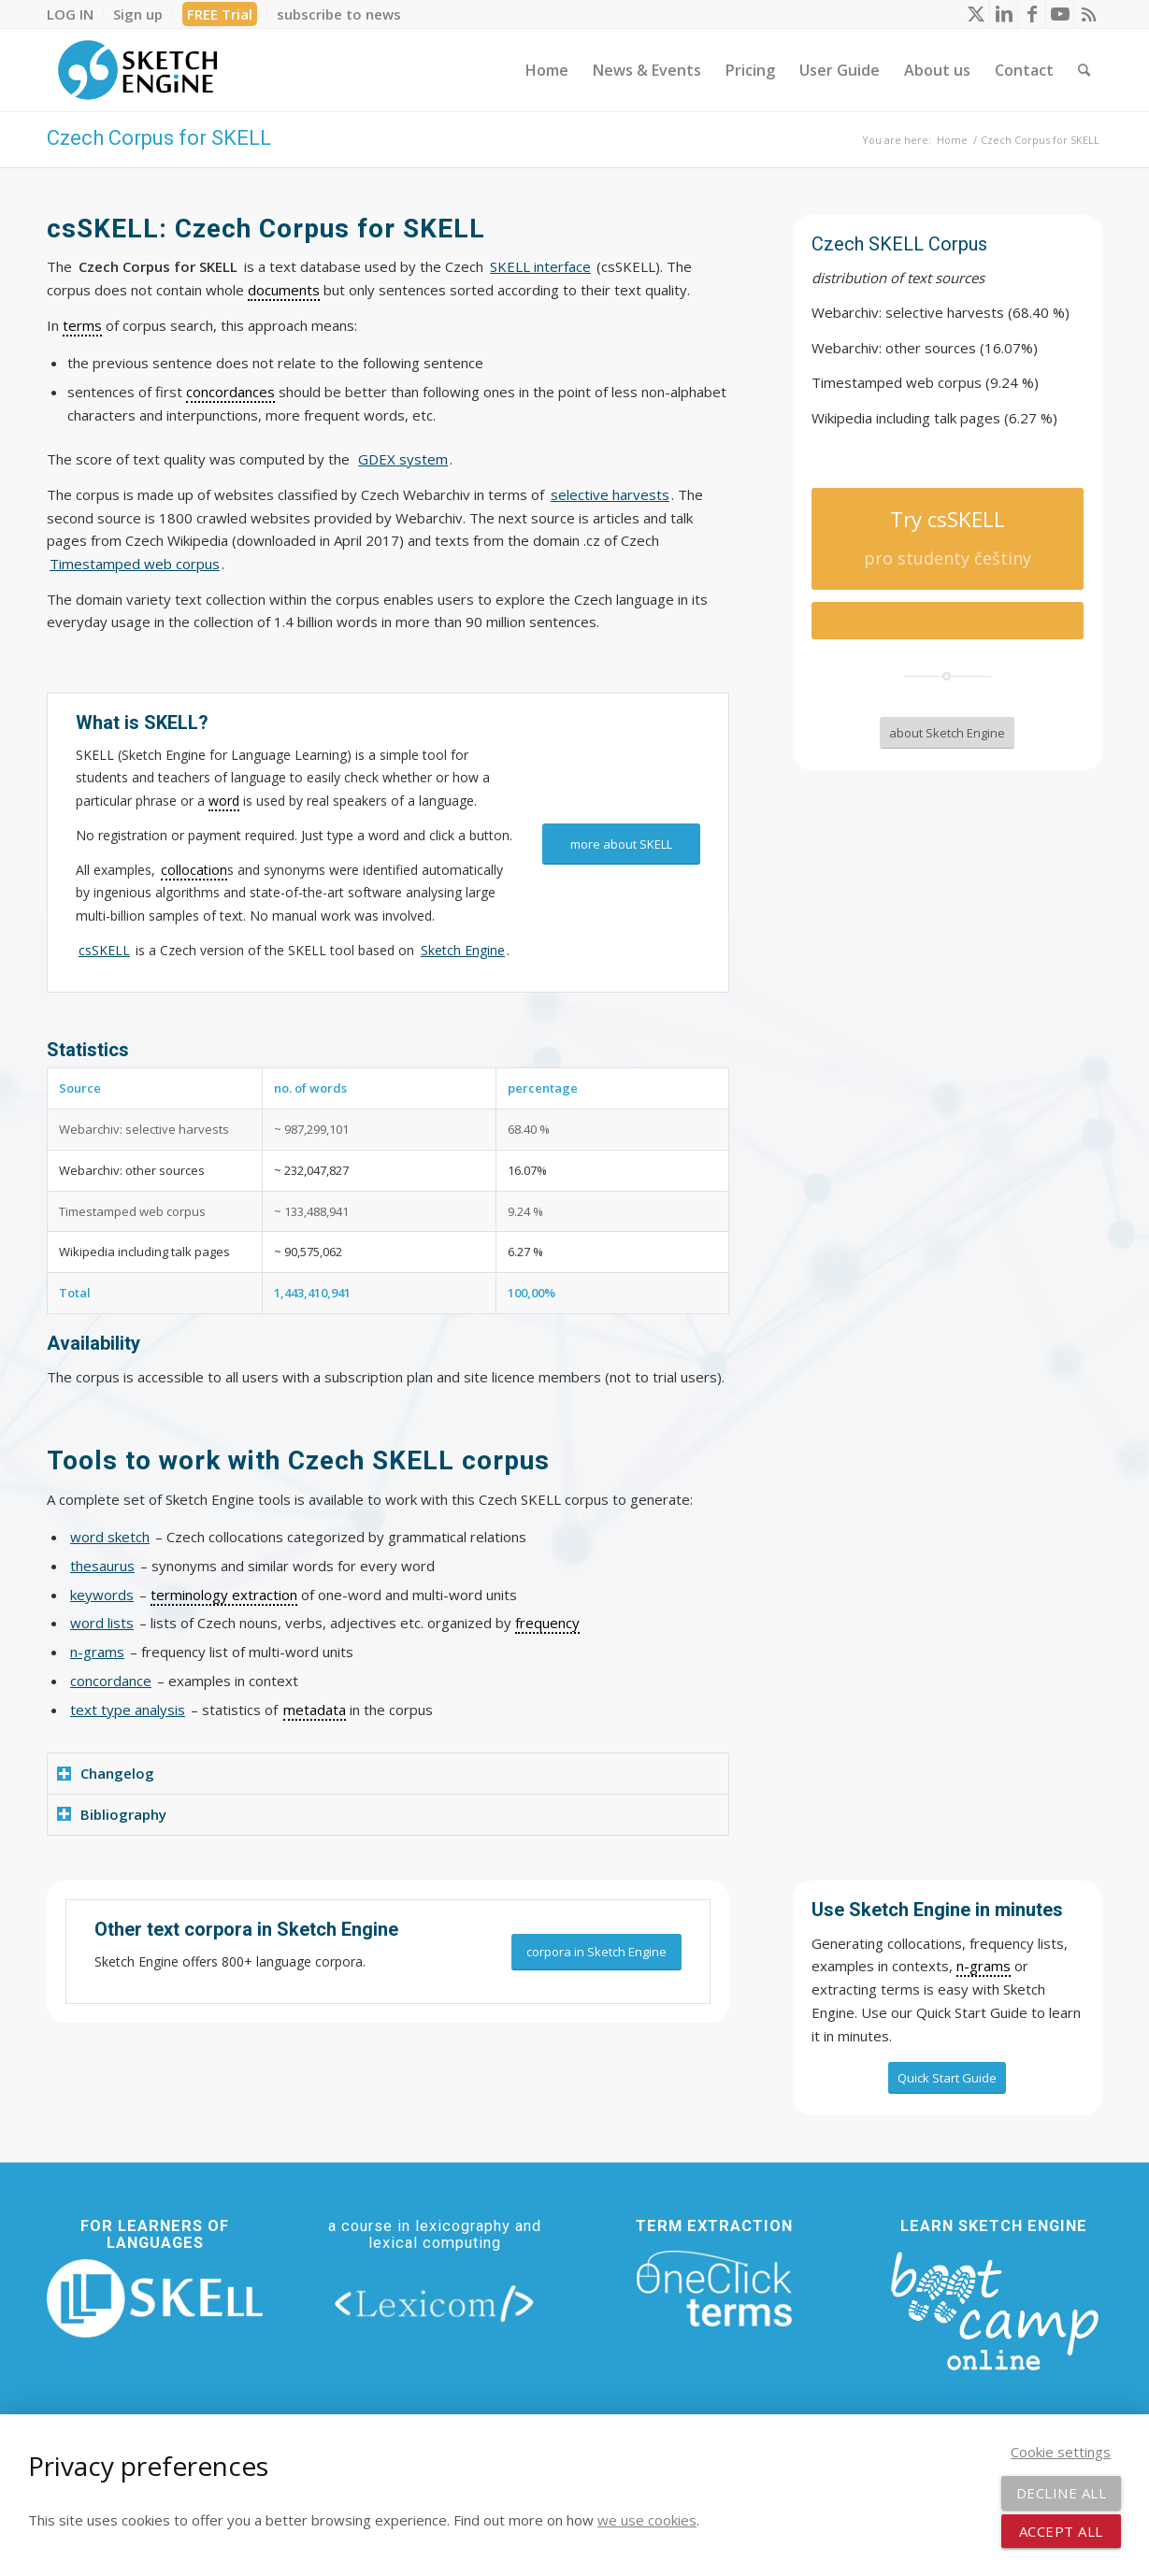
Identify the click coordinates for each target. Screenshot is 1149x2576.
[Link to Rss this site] (1088, 14)
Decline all (1061, 2492)
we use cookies (647, 2520)
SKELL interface (540, 266)
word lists (102, 1622)
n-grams (97, 1651)
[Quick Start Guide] (947, 2078)
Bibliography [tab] (111, 1814)
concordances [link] (230, 391)
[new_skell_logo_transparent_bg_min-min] (155, 2298)
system (403, 459)
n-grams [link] (983, 1965)
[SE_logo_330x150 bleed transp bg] (137, 70)
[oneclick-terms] (714, 2289)
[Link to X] (975, 14)
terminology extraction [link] (224, 1594)
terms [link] (82, 325)
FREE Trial (219, 14)
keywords (102, 1594)
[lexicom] (434, 2302)
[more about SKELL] (621, 844)
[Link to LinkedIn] (1003, 14)
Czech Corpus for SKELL (159, 138)
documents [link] (284, 289)
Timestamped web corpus (135, 563)
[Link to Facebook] (1031, 14)
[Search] (1084, 70)
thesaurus (102, 1565)
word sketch (110, 1536)
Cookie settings (1061, 2451)
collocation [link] (194, 870)
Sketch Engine (463, 950)
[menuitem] (75, 14)
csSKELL (104, 950)
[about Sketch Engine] (947, 733)
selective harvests (610, 494)
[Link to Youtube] (1059, 14)
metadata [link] (314, 1709)
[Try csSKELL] (947, 539)
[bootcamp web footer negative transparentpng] (994, 2308)
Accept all (1061, 2531)
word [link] (223, 800)
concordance (110, 1680)
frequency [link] (547, 1622)
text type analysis (127, 1709)
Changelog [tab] (105, 1773)
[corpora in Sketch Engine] (596, 1952)
